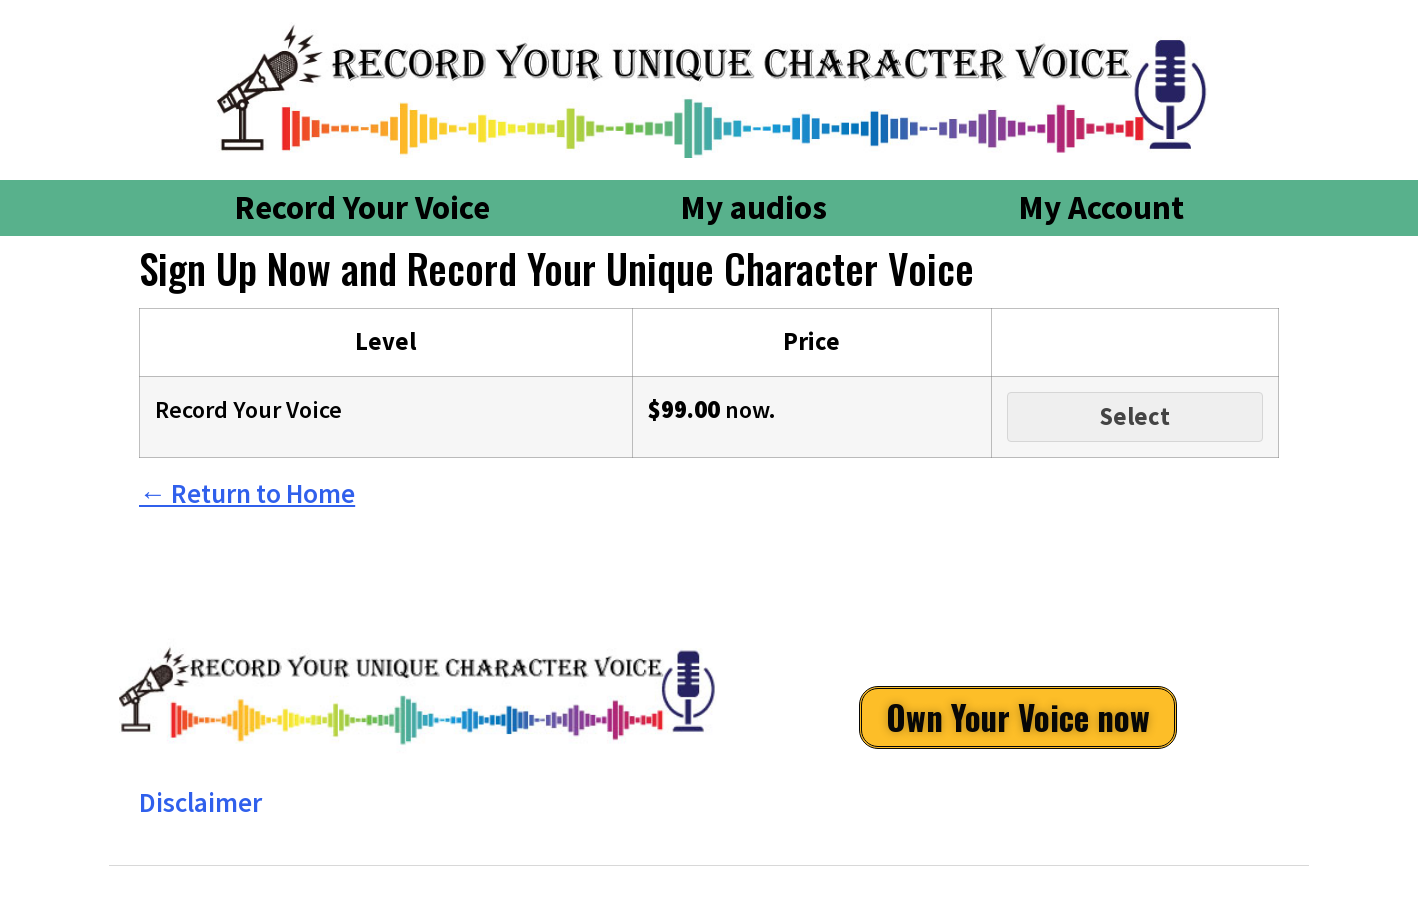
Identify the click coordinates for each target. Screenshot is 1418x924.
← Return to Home (247, 493)
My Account (1101, 207)
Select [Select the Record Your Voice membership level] (1135, 416)
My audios (753, 207)
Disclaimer (200, 802)
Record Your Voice (362, 207)
